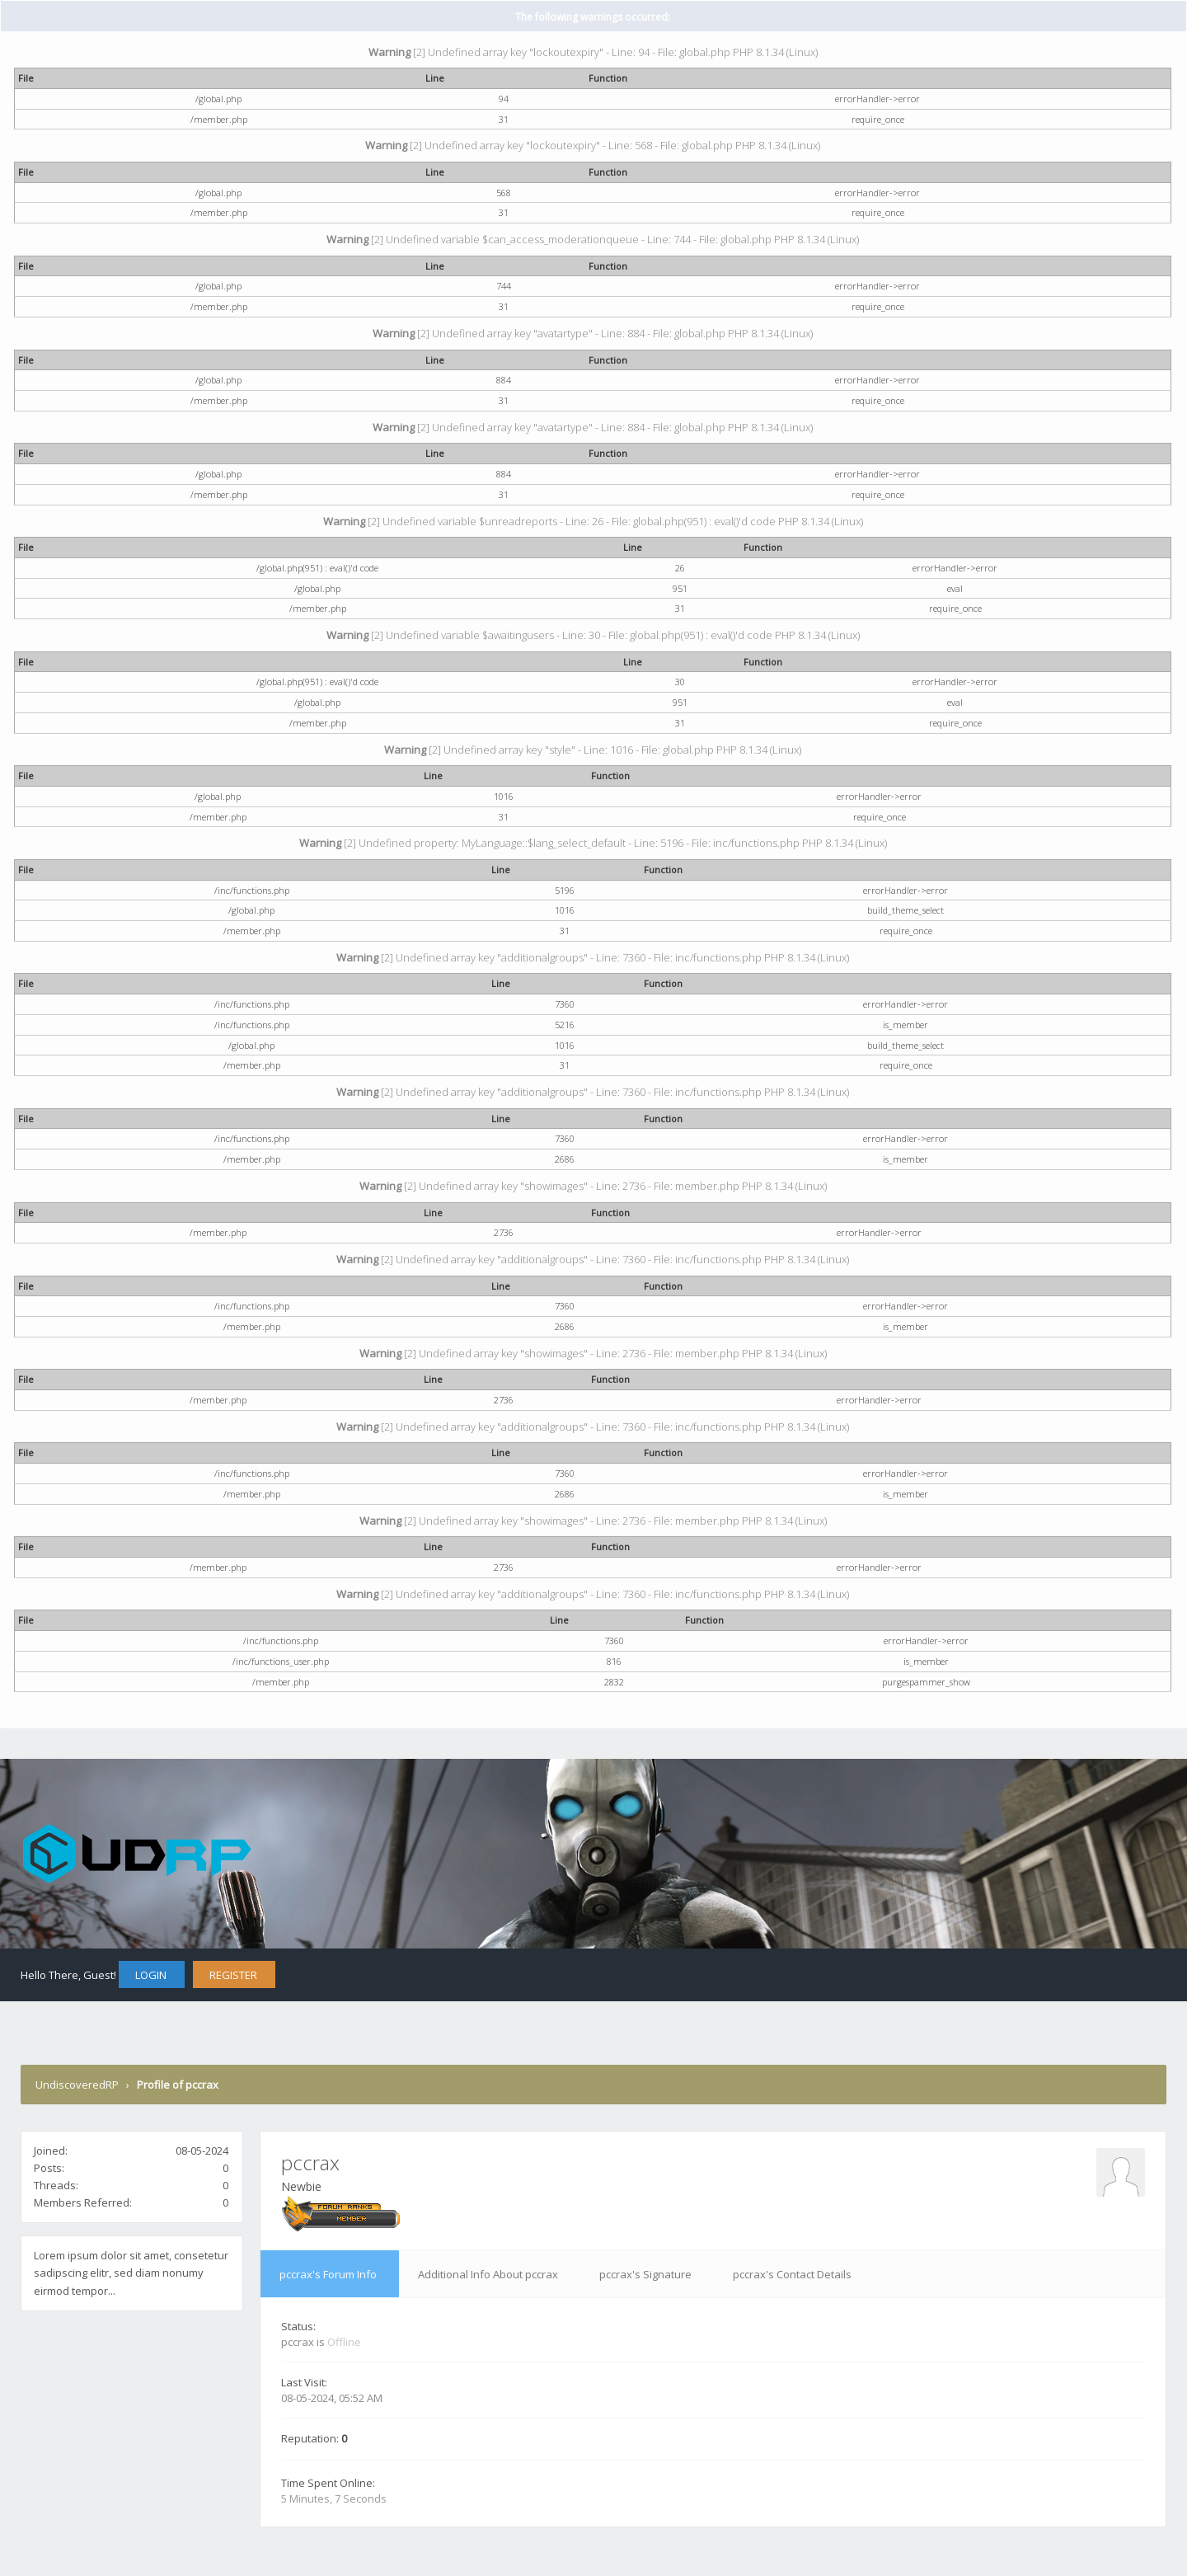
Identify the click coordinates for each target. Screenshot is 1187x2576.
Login (151, 1974)
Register (233, 1974)
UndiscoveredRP (77, 2084)
